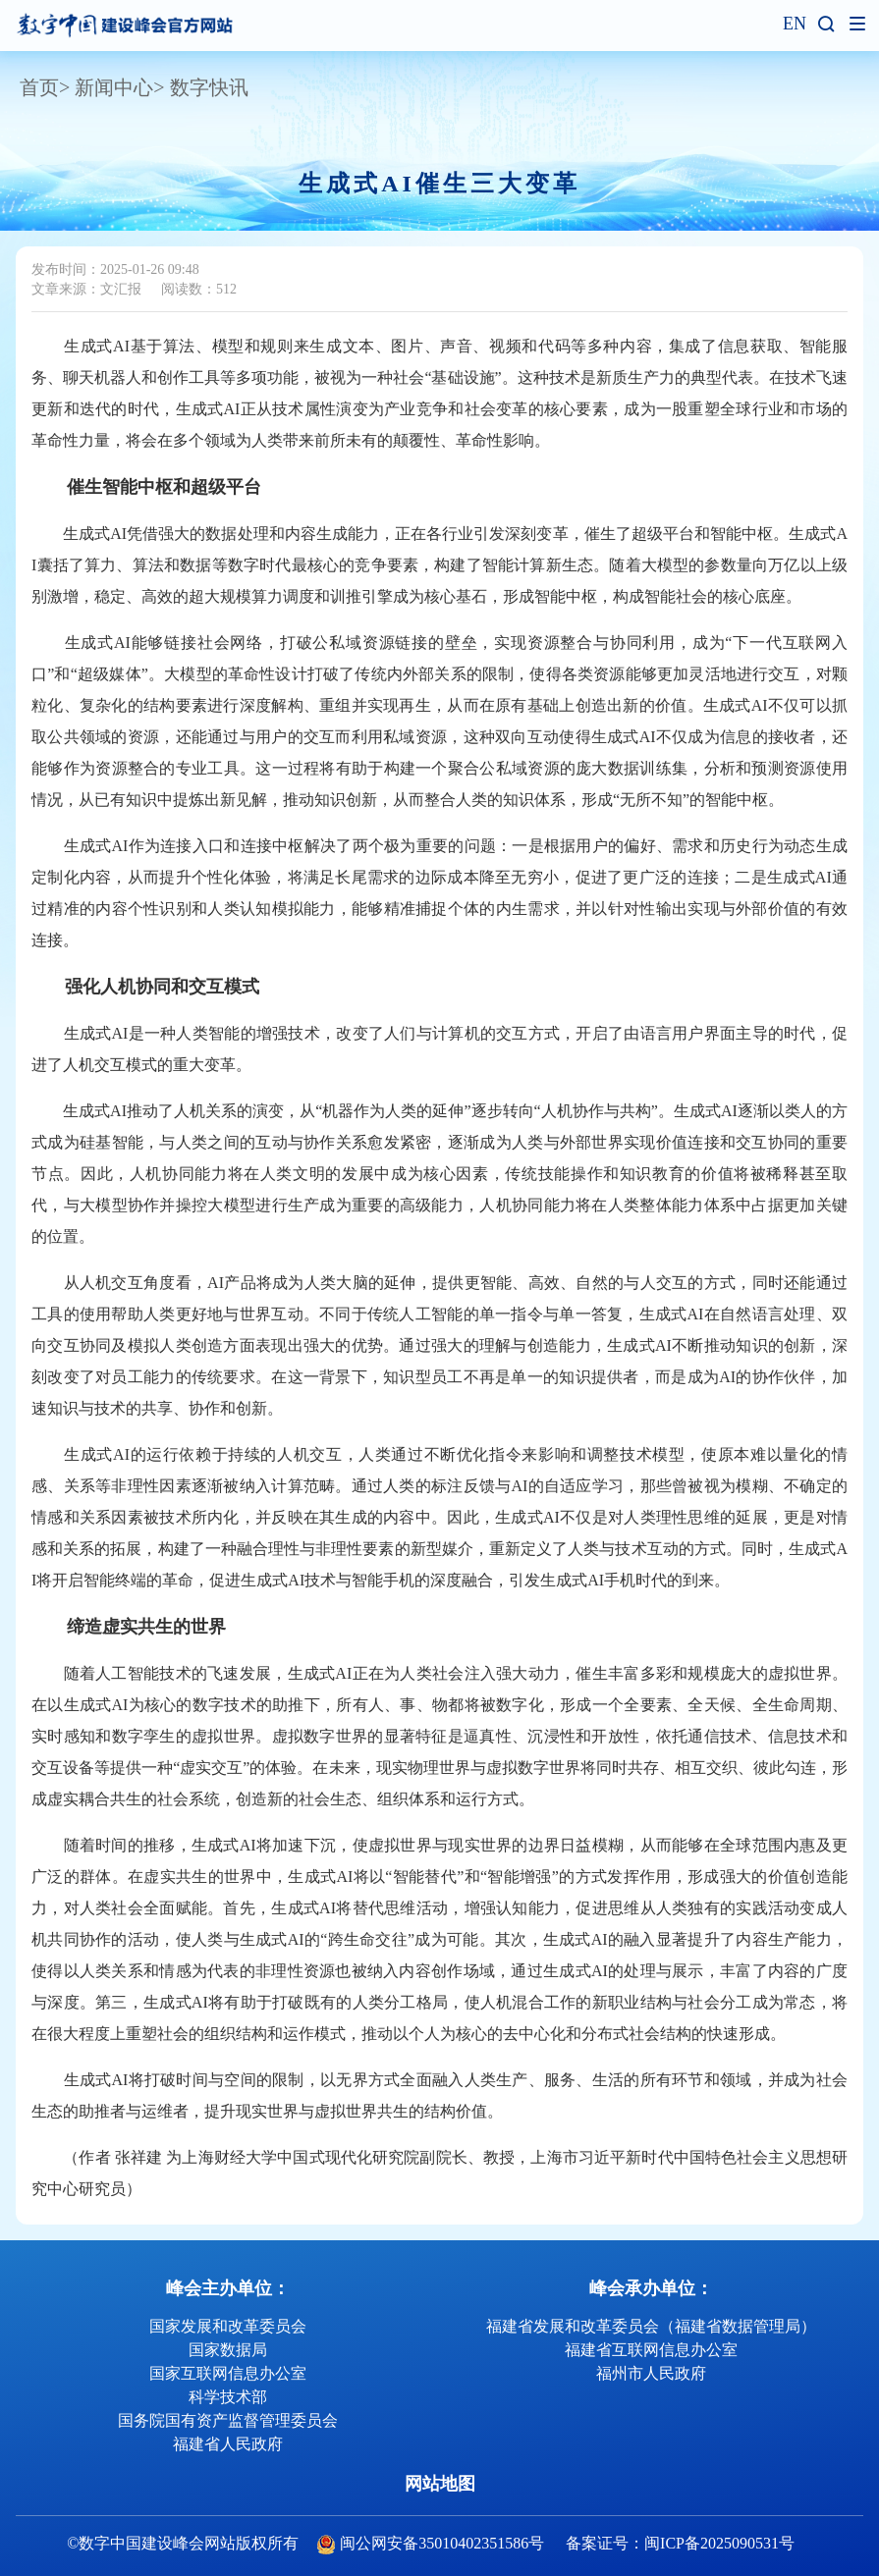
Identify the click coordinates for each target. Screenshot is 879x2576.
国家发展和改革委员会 (227, 2326)
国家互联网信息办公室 (227, 2373)
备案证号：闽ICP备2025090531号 (680, 2543)
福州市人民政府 (651, 2373)
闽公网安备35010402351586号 (442, 2543)
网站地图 (440, 2484)
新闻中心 (114, 87)
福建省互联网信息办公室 (651, 2349)
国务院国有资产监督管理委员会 (228, 2420)
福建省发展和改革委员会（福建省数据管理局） (651, 2326)
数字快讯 (209, 87)
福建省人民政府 (228, 2444)
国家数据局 (228, 2349)
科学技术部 (228, 2396)
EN (794, 23)
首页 (39, 87)
